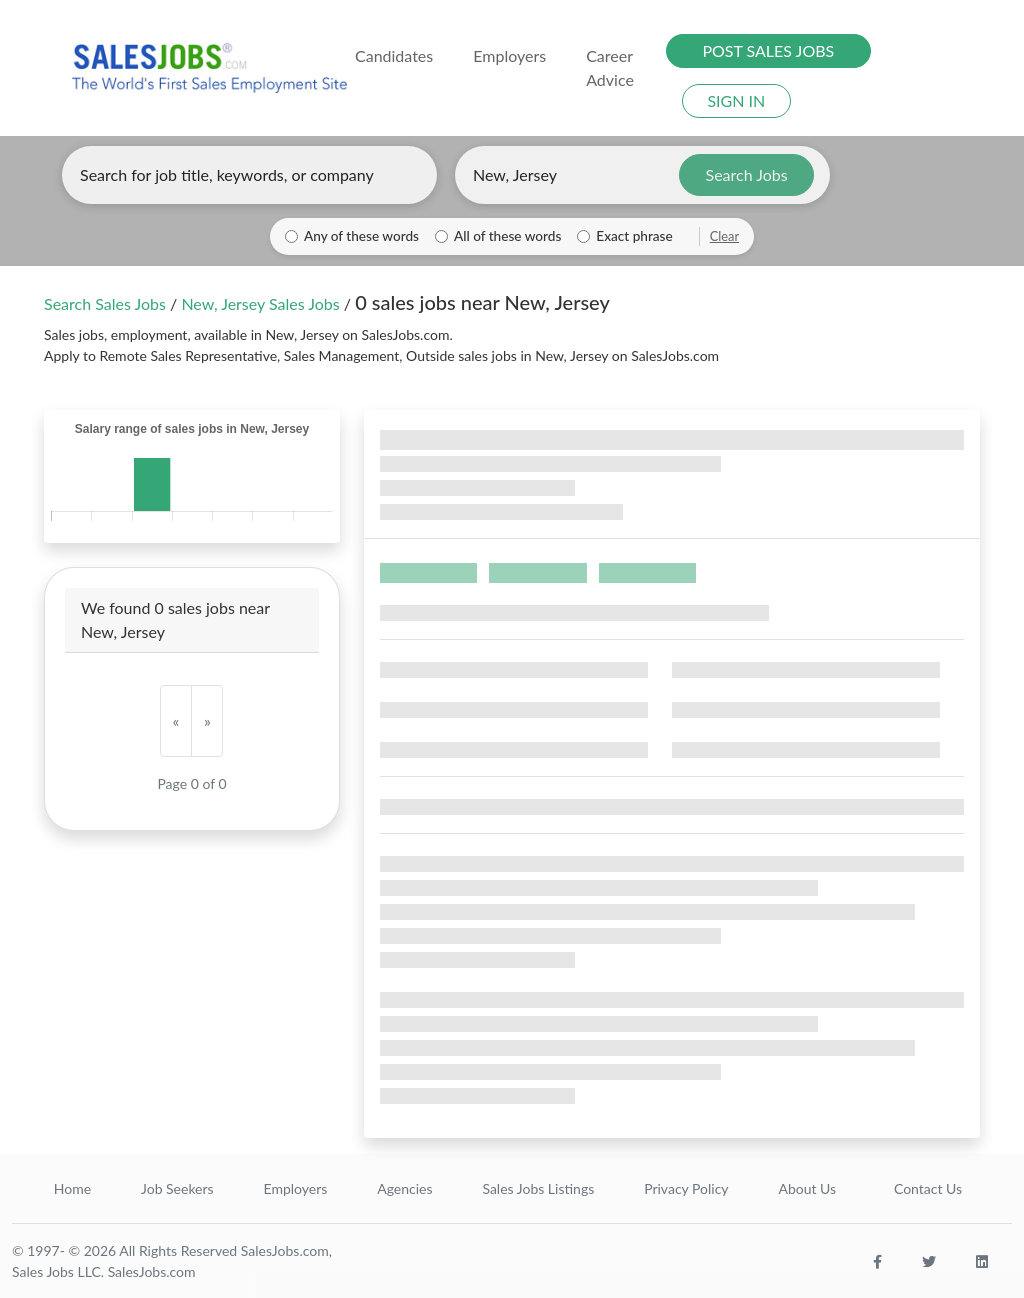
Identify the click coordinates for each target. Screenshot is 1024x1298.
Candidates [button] (394, 55)
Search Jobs (747, 174)
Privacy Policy (686, 1188)
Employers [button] (509, 55)
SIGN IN (736, 100)
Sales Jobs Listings (538, 1188)
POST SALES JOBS (768, 50)
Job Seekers (177, 1188)
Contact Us (928, 1188)
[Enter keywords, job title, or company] (249, 175)
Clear (724, 236)
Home (72, 1188)
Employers (296, 1188)
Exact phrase (634, 236)
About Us (807, 1188)
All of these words (507, 236)
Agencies (404, 1188)
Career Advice (610, 67)
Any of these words (361, 236)
